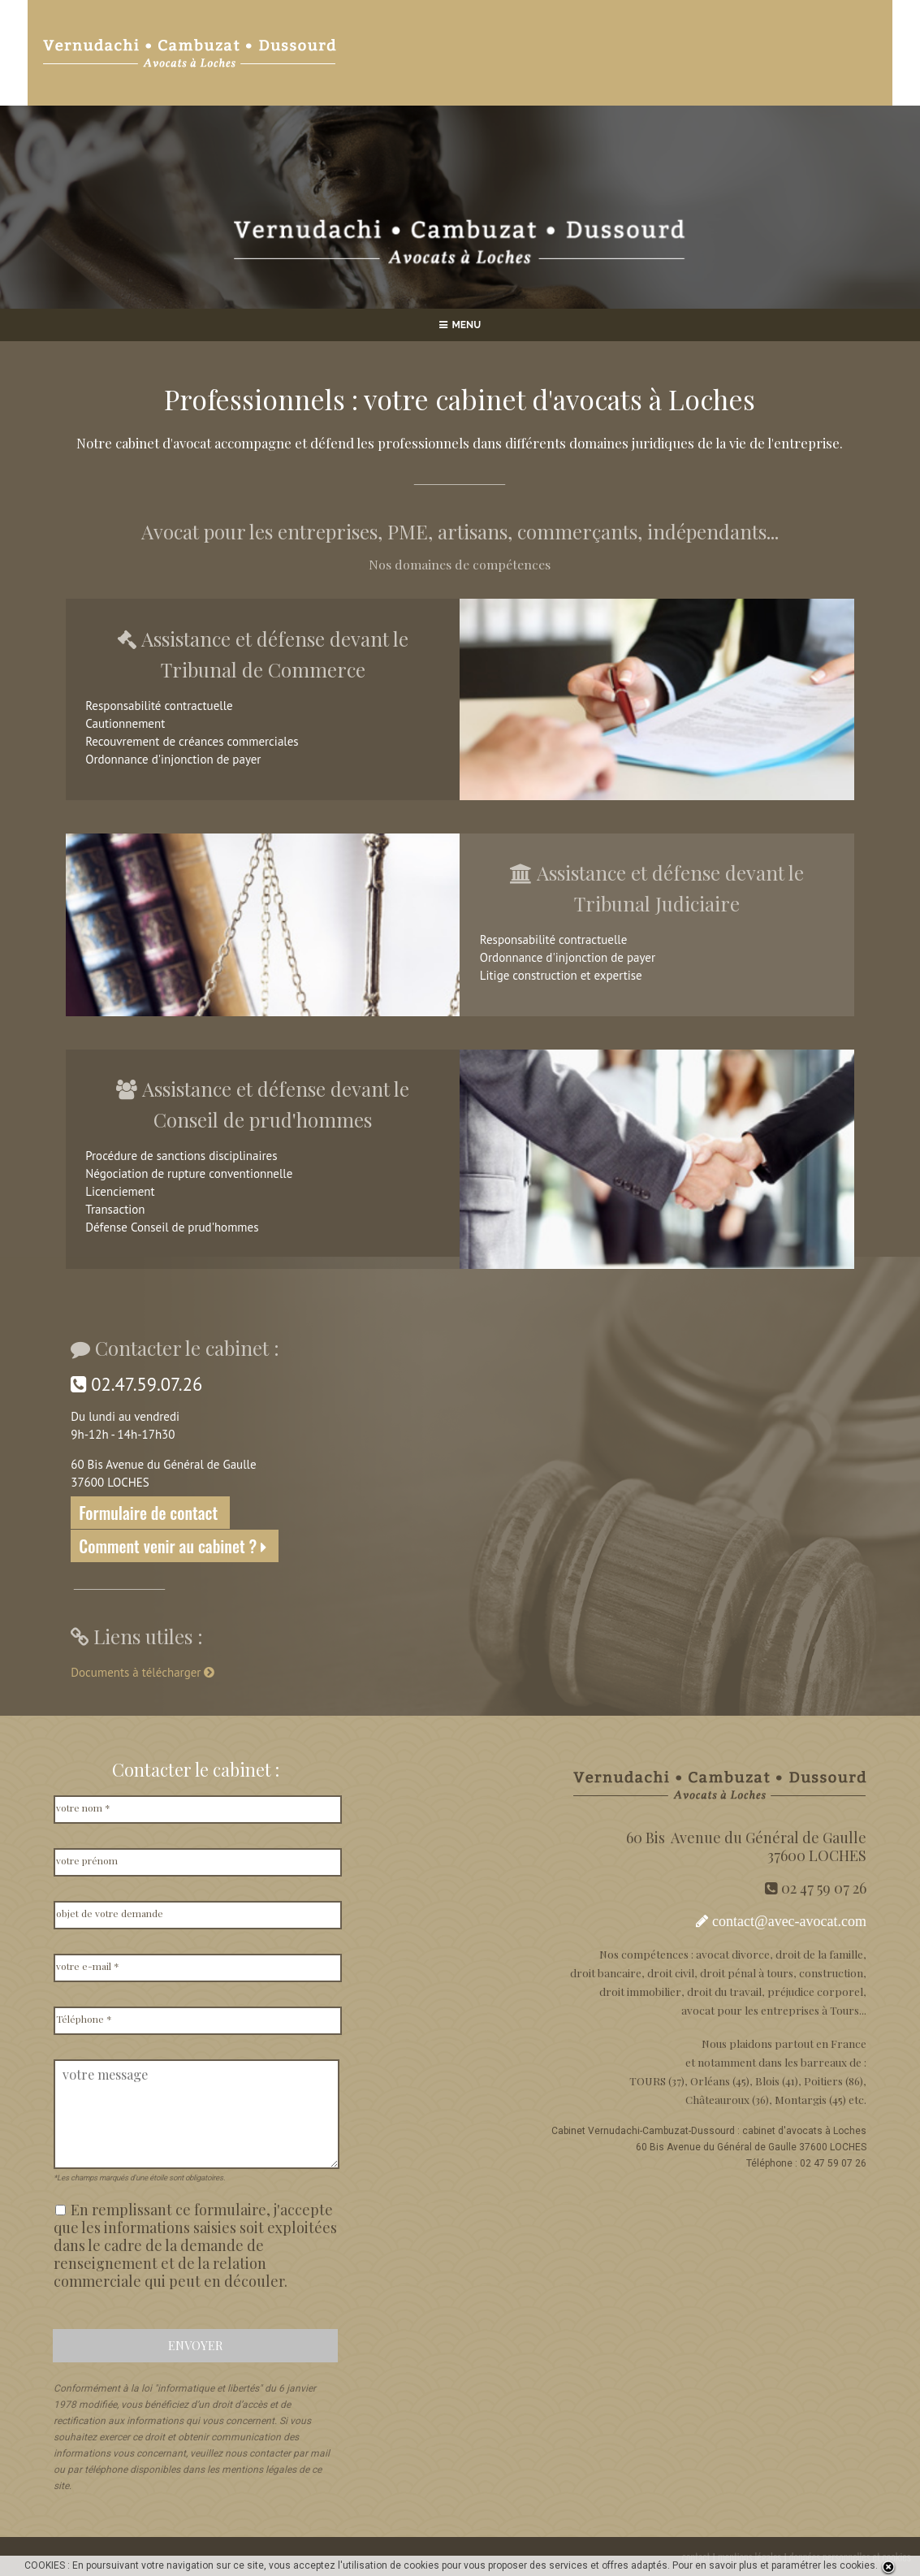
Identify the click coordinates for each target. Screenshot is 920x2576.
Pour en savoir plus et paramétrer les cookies (773, 2565)
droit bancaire (605, 1972)
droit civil (670, 1972)
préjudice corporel (815, 1991)
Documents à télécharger (144, 1672)
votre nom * (83, 1807)
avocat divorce (733, 1953)
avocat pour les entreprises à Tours (770, 2009)
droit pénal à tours (746, 1972)
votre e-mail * (87, 1965)
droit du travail (724, 1991)
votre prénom (87, 1860)
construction (831, 1972)
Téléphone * (84, 2018)
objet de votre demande (109, 1913)
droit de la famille (819, 1953)
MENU (460, 325)
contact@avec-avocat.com (789, 1921)
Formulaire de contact (150, 1512)
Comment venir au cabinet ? (174, 1546)
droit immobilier (640, 1991)
